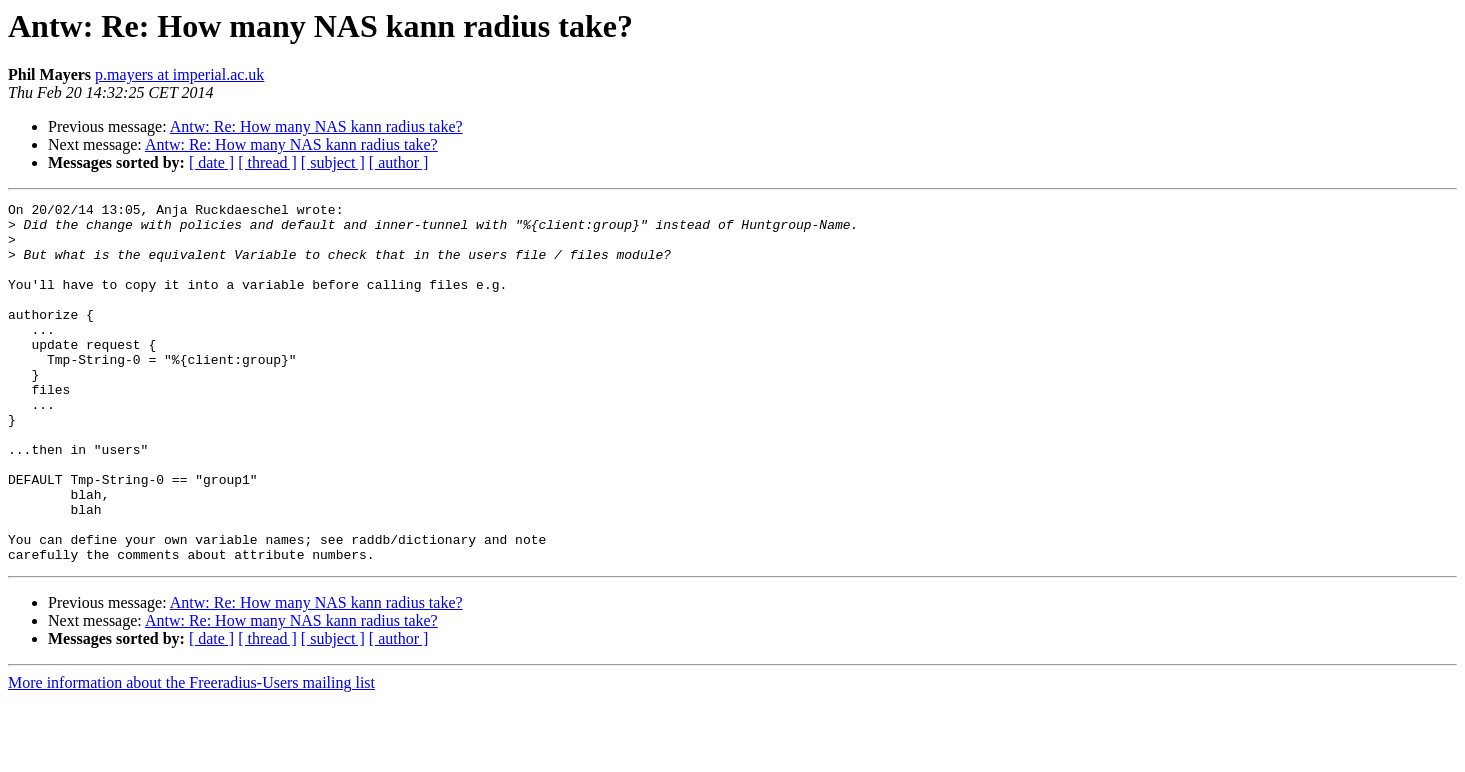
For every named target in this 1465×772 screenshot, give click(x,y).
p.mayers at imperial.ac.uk (179, 74)
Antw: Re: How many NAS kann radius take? (316, 126)
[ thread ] (267, 162)
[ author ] (399, 162)
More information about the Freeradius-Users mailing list (191, 754)
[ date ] (211, 162)
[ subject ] (333, 162)
